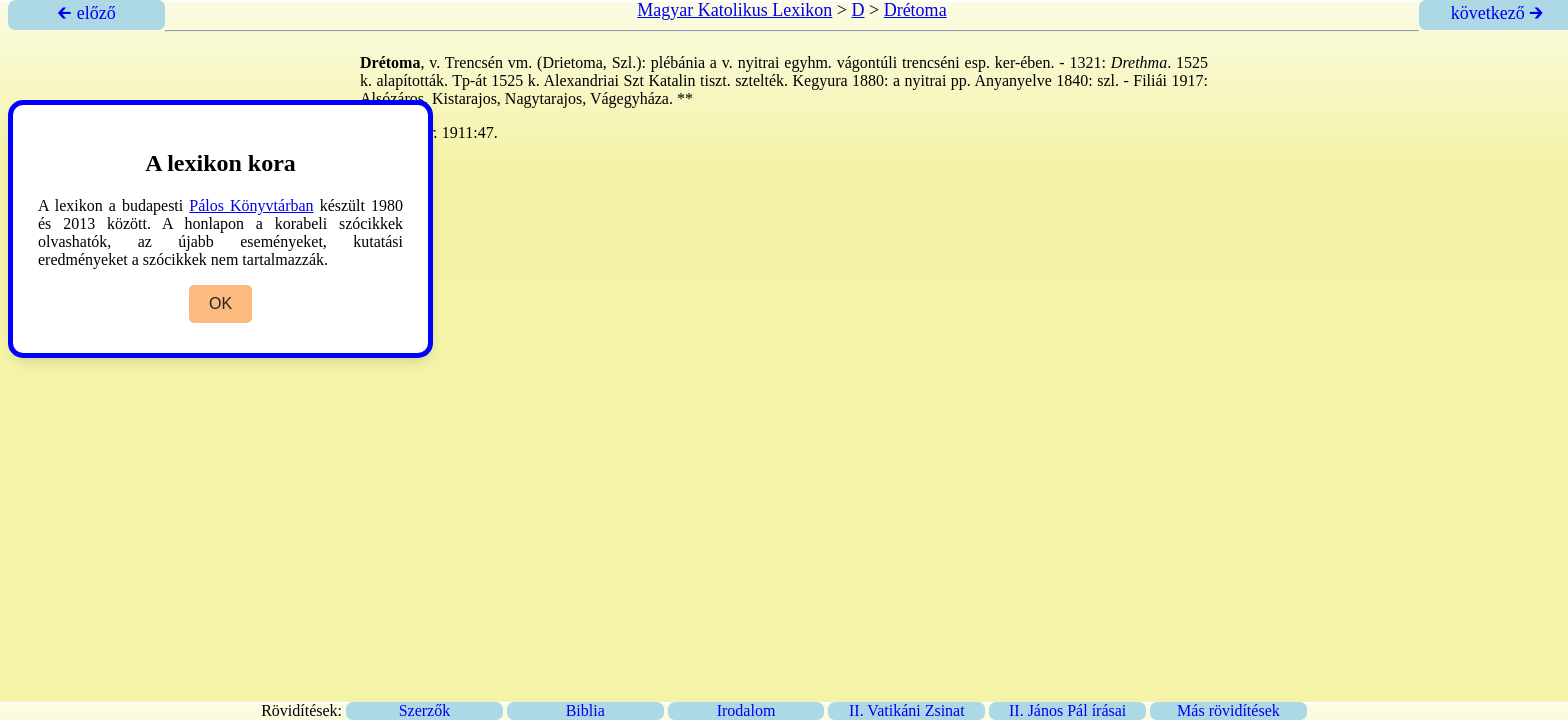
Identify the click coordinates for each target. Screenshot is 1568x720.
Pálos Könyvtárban (251, 205)
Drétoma (915, 10)
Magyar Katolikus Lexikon (734, 10)
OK (220, 303)
